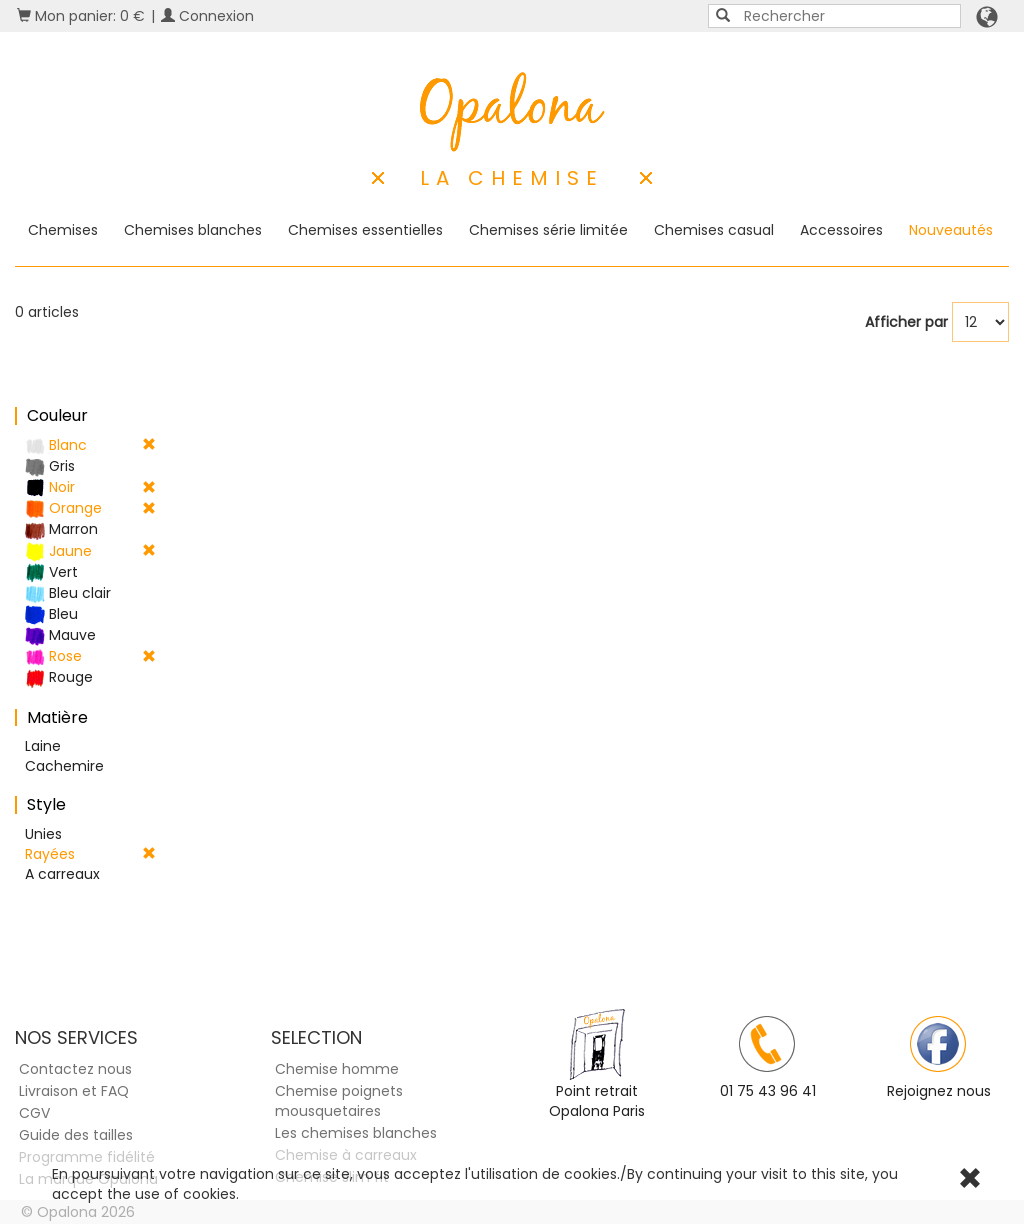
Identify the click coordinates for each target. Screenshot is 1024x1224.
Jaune (90, 551)
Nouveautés (951, 230)
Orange (90, 508)
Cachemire (64, 766)
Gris (50, 466)
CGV (34, 1113)
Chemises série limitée (548, 230)
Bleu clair (68, 593)
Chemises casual (714, 230)
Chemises (63, 230)
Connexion (207, 16)
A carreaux (62, 874)
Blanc (90, 445)
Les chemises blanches (356, 1133)
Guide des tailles (76, 1135)
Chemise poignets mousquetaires (339, 1101)
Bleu (51, 614)
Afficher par (906, 322)
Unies (43, 834)
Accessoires (841, 230)
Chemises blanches (193, 230)
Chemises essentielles (365, 230)
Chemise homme (337, 1069)
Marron (61, 529)
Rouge (59, 677)
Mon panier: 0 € (81, 16)
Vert (51, 572)
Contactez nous (75, 1069)
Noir (90, 487)
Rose (90, 656)
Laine (43, 746)
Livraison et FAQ (74, 1091)
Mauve (60, 635)
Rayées (90, 854)
